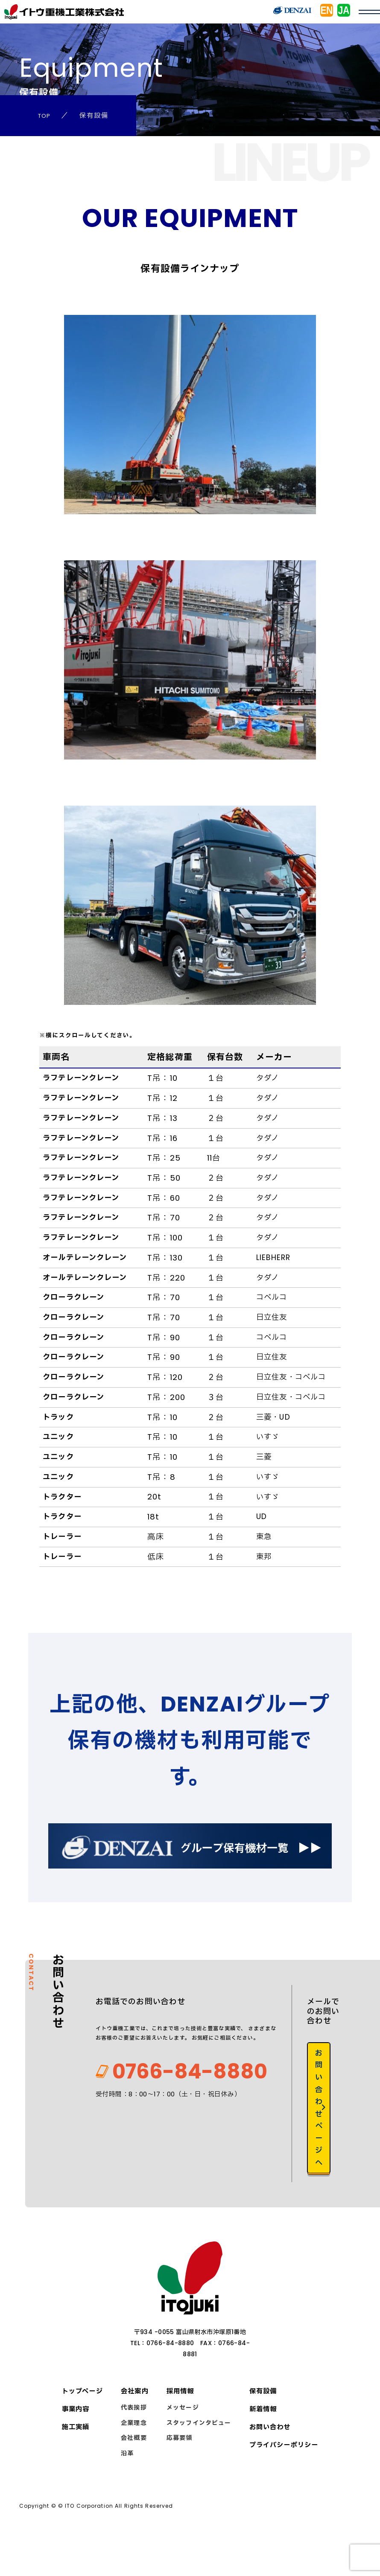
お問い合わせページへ (320, 2130)
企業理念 (133, 2449)
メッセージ (181, 2434)
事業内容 (76, 2436)
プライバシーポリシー (281, 2472)
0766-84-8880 (165, 2100)
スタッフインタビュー (197, 2449)
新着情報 (259, 2436)
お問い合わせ (267, 2454)
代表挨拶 (133, 2434)
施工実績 (76, 2454)
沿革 (127, 2480)
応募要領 (178, 2465)
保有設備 (259, 2418)
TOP (45, 115)
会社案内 (135, 2418)
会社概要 (133, 2465)
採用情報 (179, 2418)
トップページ (83, 2418)
